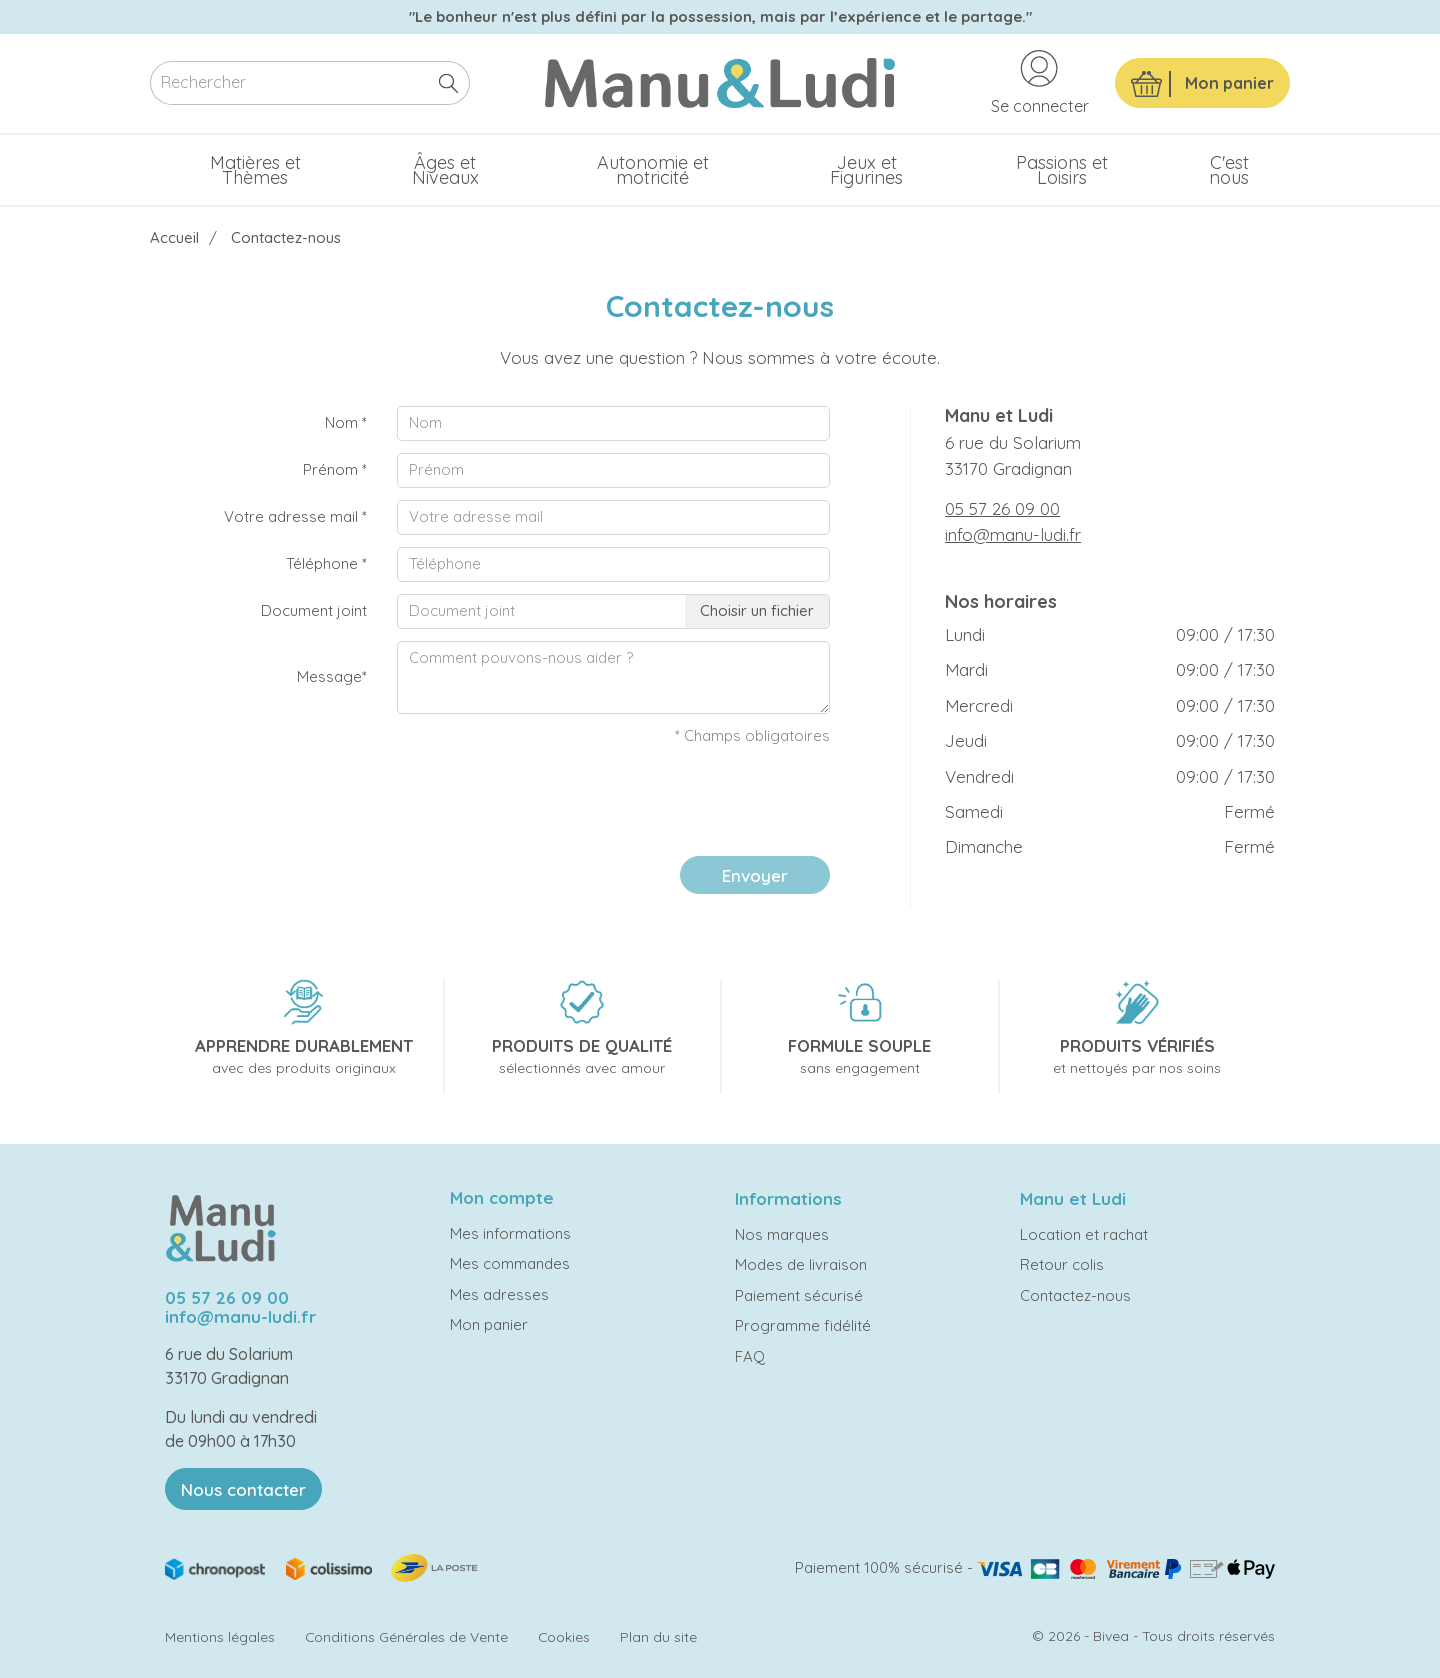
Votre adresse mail (295, 516)
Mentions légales (220, 1636)
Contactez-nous (1075, 1295)
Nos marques (782, 1234)
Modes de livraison (801, 1264)
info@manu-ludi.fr (1013, 534)
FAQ (750, 1356)
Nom (346, 422)
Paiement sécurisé (799, 1295)
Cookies (564, 1636)
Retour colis (1062, 1264)
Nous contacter (243, 1489)
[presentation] (678, 802)
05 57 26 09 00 (1002, 508)
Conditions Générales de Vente (406, 1636)
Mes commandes (510, 1263)
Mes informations (510, 1233)
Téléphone (326, 563)
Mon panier (489, 1324)
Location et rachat (1084, 1234)
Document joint (314, 610)
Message (332, 676)
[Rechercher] (310, 83)
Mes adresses (499, 1294)
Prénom (335, 469)
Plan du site (658, 1636)
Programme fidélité (803, 1325)
